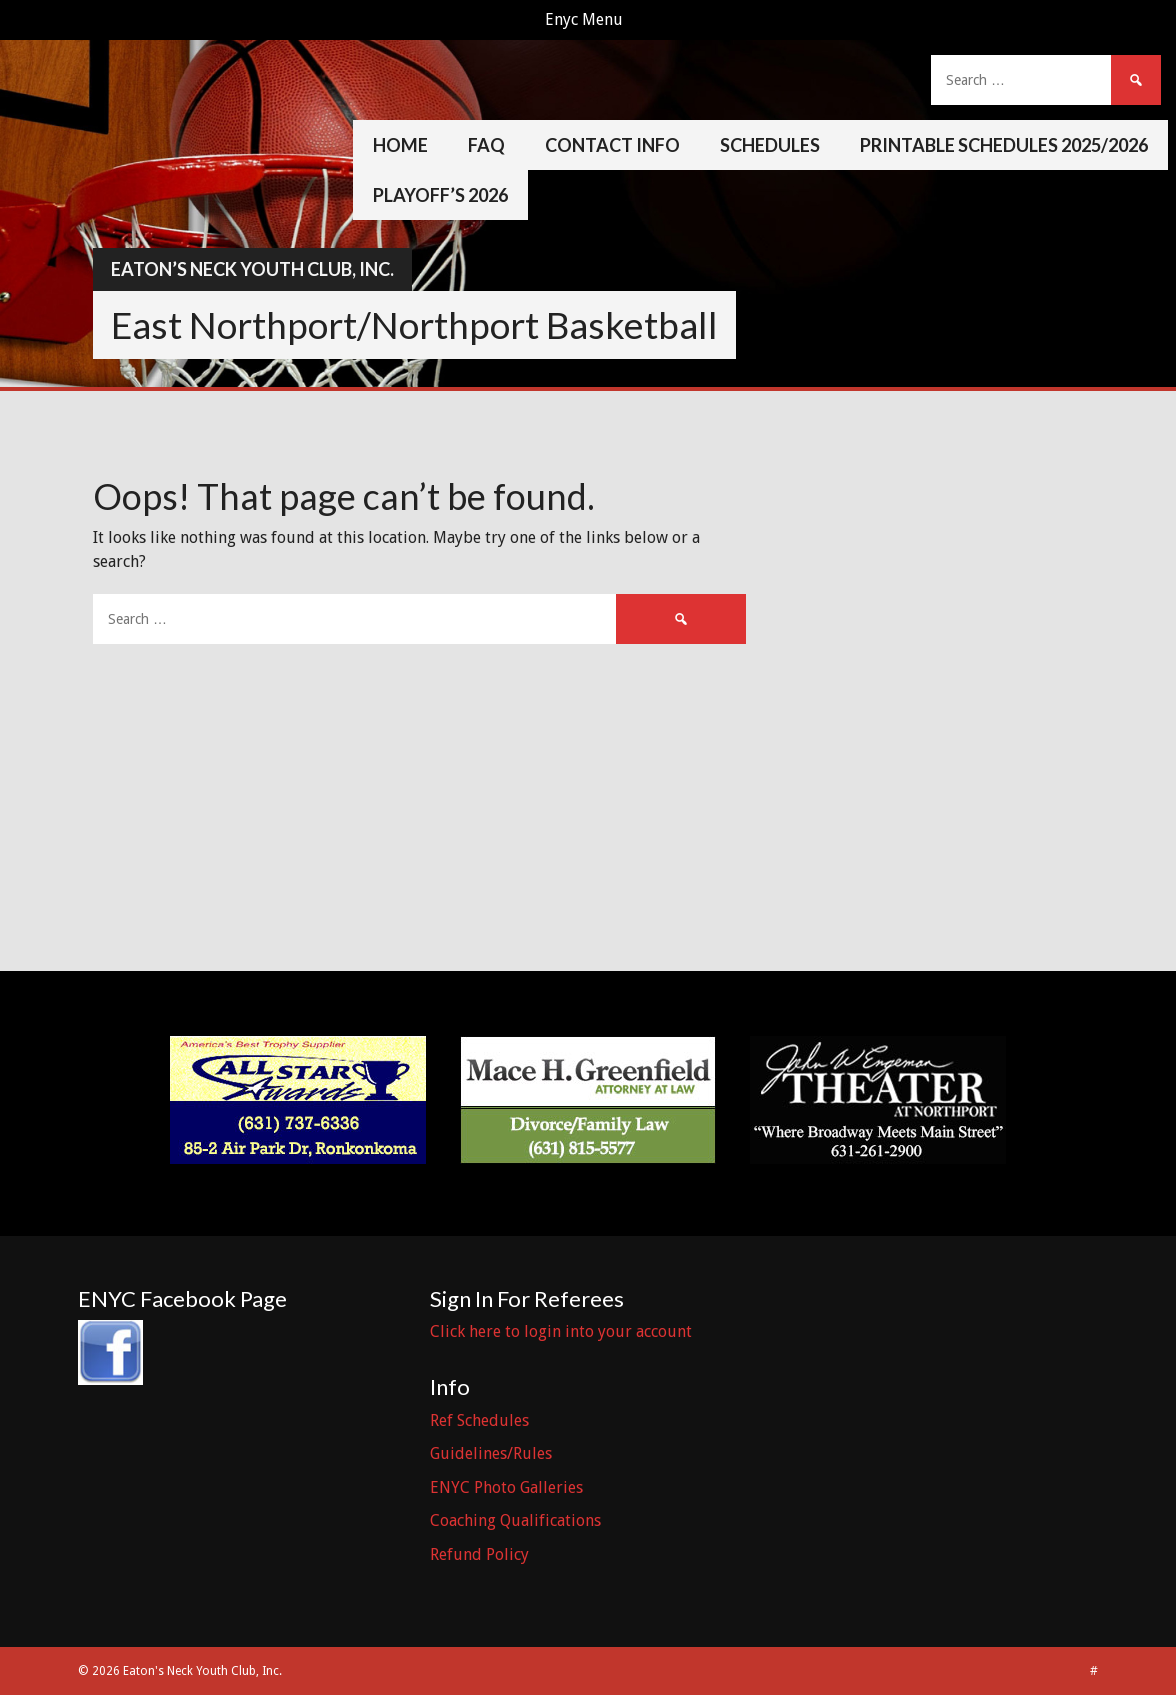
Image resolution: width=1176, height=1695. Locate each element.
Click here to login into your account (561, 1331)
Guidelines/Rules (491, 1453)
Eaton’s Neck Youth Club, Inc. (252, 269)
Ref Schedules (479, 1420)
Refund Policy (479, 1554)
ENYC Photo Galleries (506, 1487)
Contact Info (612, 145)
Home (400, 145)
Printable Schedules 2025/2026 (1004, 145)
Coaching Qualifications (515, 1520)
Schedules (770, 145)
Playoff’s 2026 (440, 195)
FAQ (486, 145)
